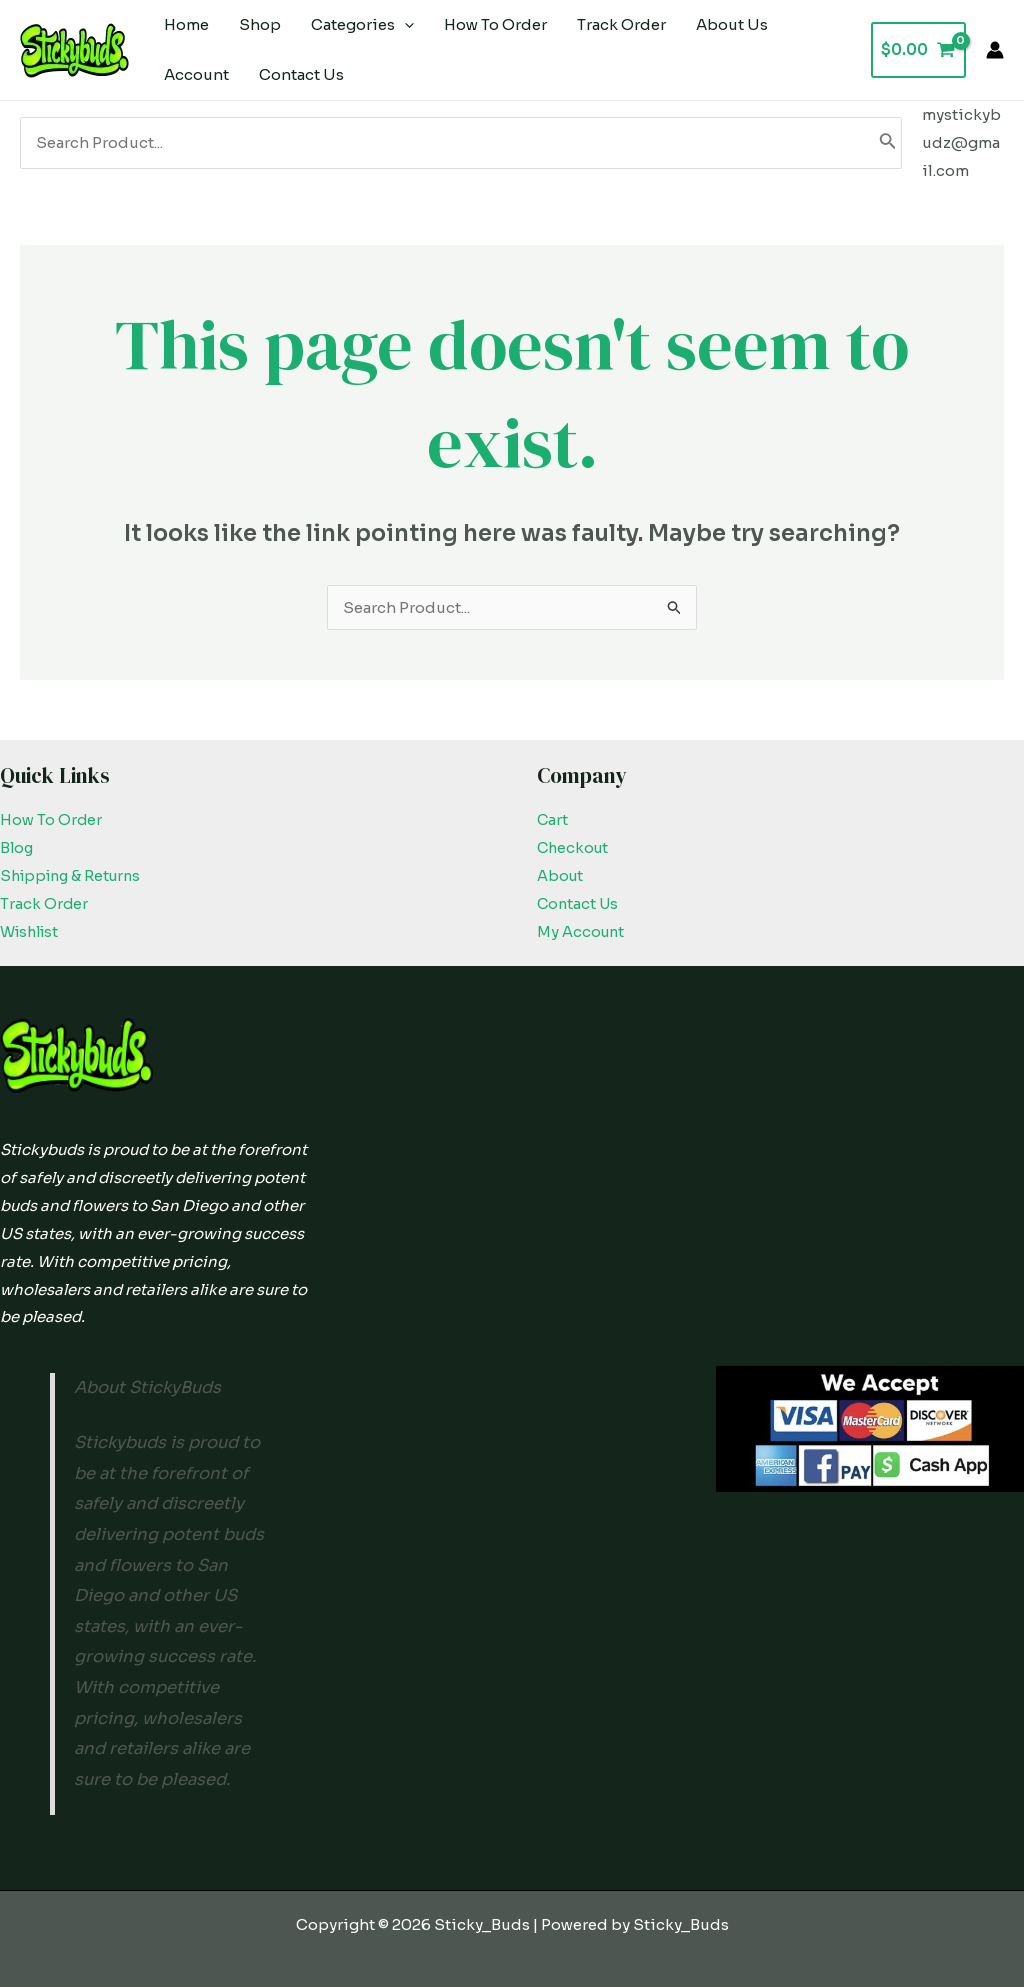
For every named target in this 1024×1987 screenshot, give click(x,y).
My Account (582, 931)
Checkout (574, 847)
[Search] (888, 143)
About (561, 875)
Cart (553, 819)
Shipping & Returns (75, 875)
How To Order (51, 819)
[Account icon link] (995, 50)
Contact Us (579, 903)
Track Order (44, 903)
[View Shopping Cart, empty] (918, 50)
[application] (404, 25)
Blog (17, 847)
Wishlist (32, 931)
